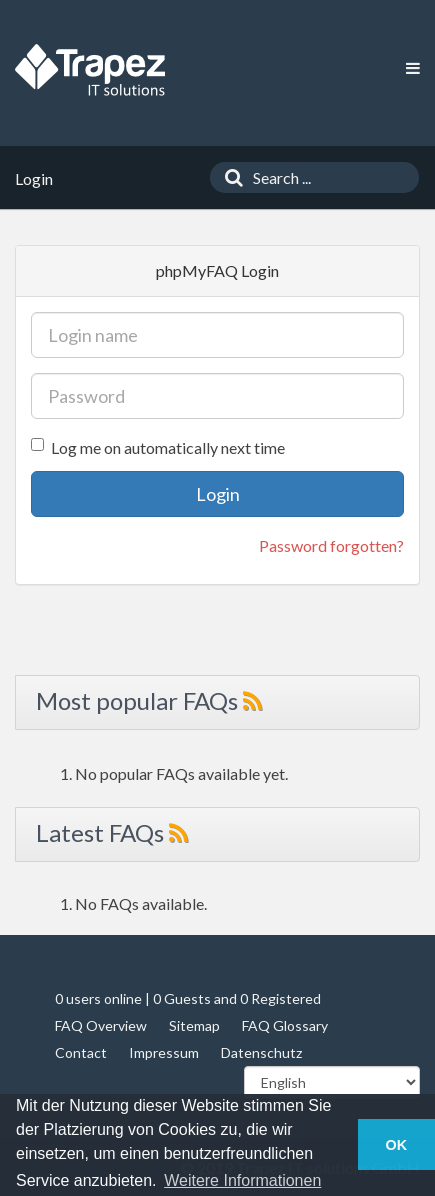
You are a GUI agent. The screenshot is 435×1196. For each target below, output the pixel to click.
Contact (81, 1052)
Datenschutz (261, 1052)
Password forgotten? (331, 545)
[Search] (229, 177)
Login (218, 494)
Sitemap (194, 1025)
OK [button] (397, 1145)
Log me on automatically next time (158, 447)
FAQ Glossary (285, 1025)
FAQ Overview (101, 1025)
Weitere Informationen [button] (242, 1180)
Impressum (164, 1052)
